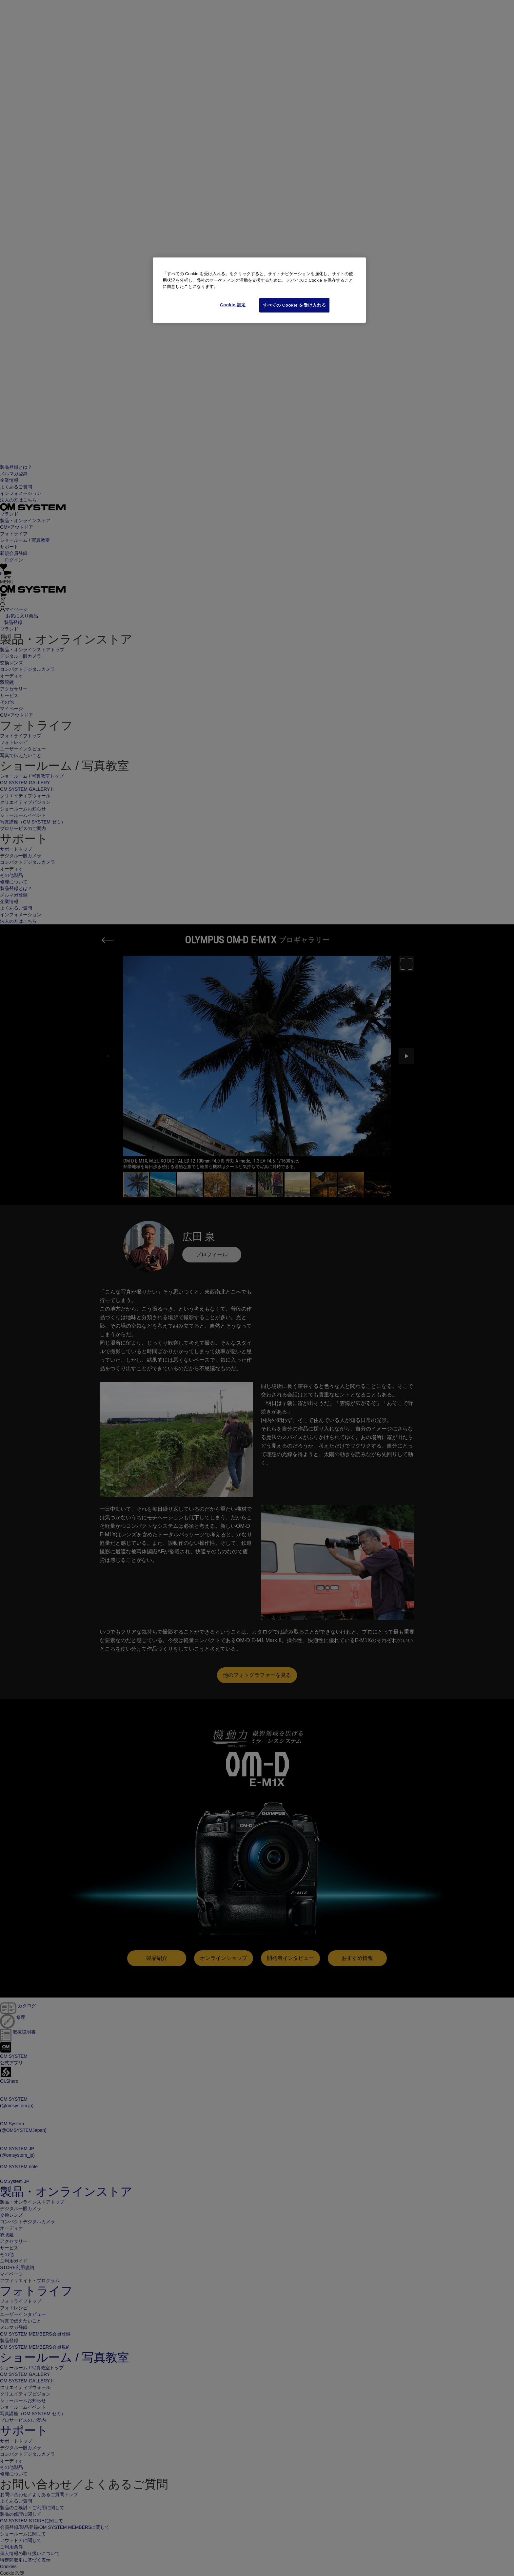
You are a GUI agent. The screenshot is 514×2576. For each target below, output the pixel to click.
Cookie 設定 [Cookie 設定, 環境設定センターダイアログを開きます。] (233, 304)
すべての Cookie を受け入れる (294, 305)
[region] (259, 290)
